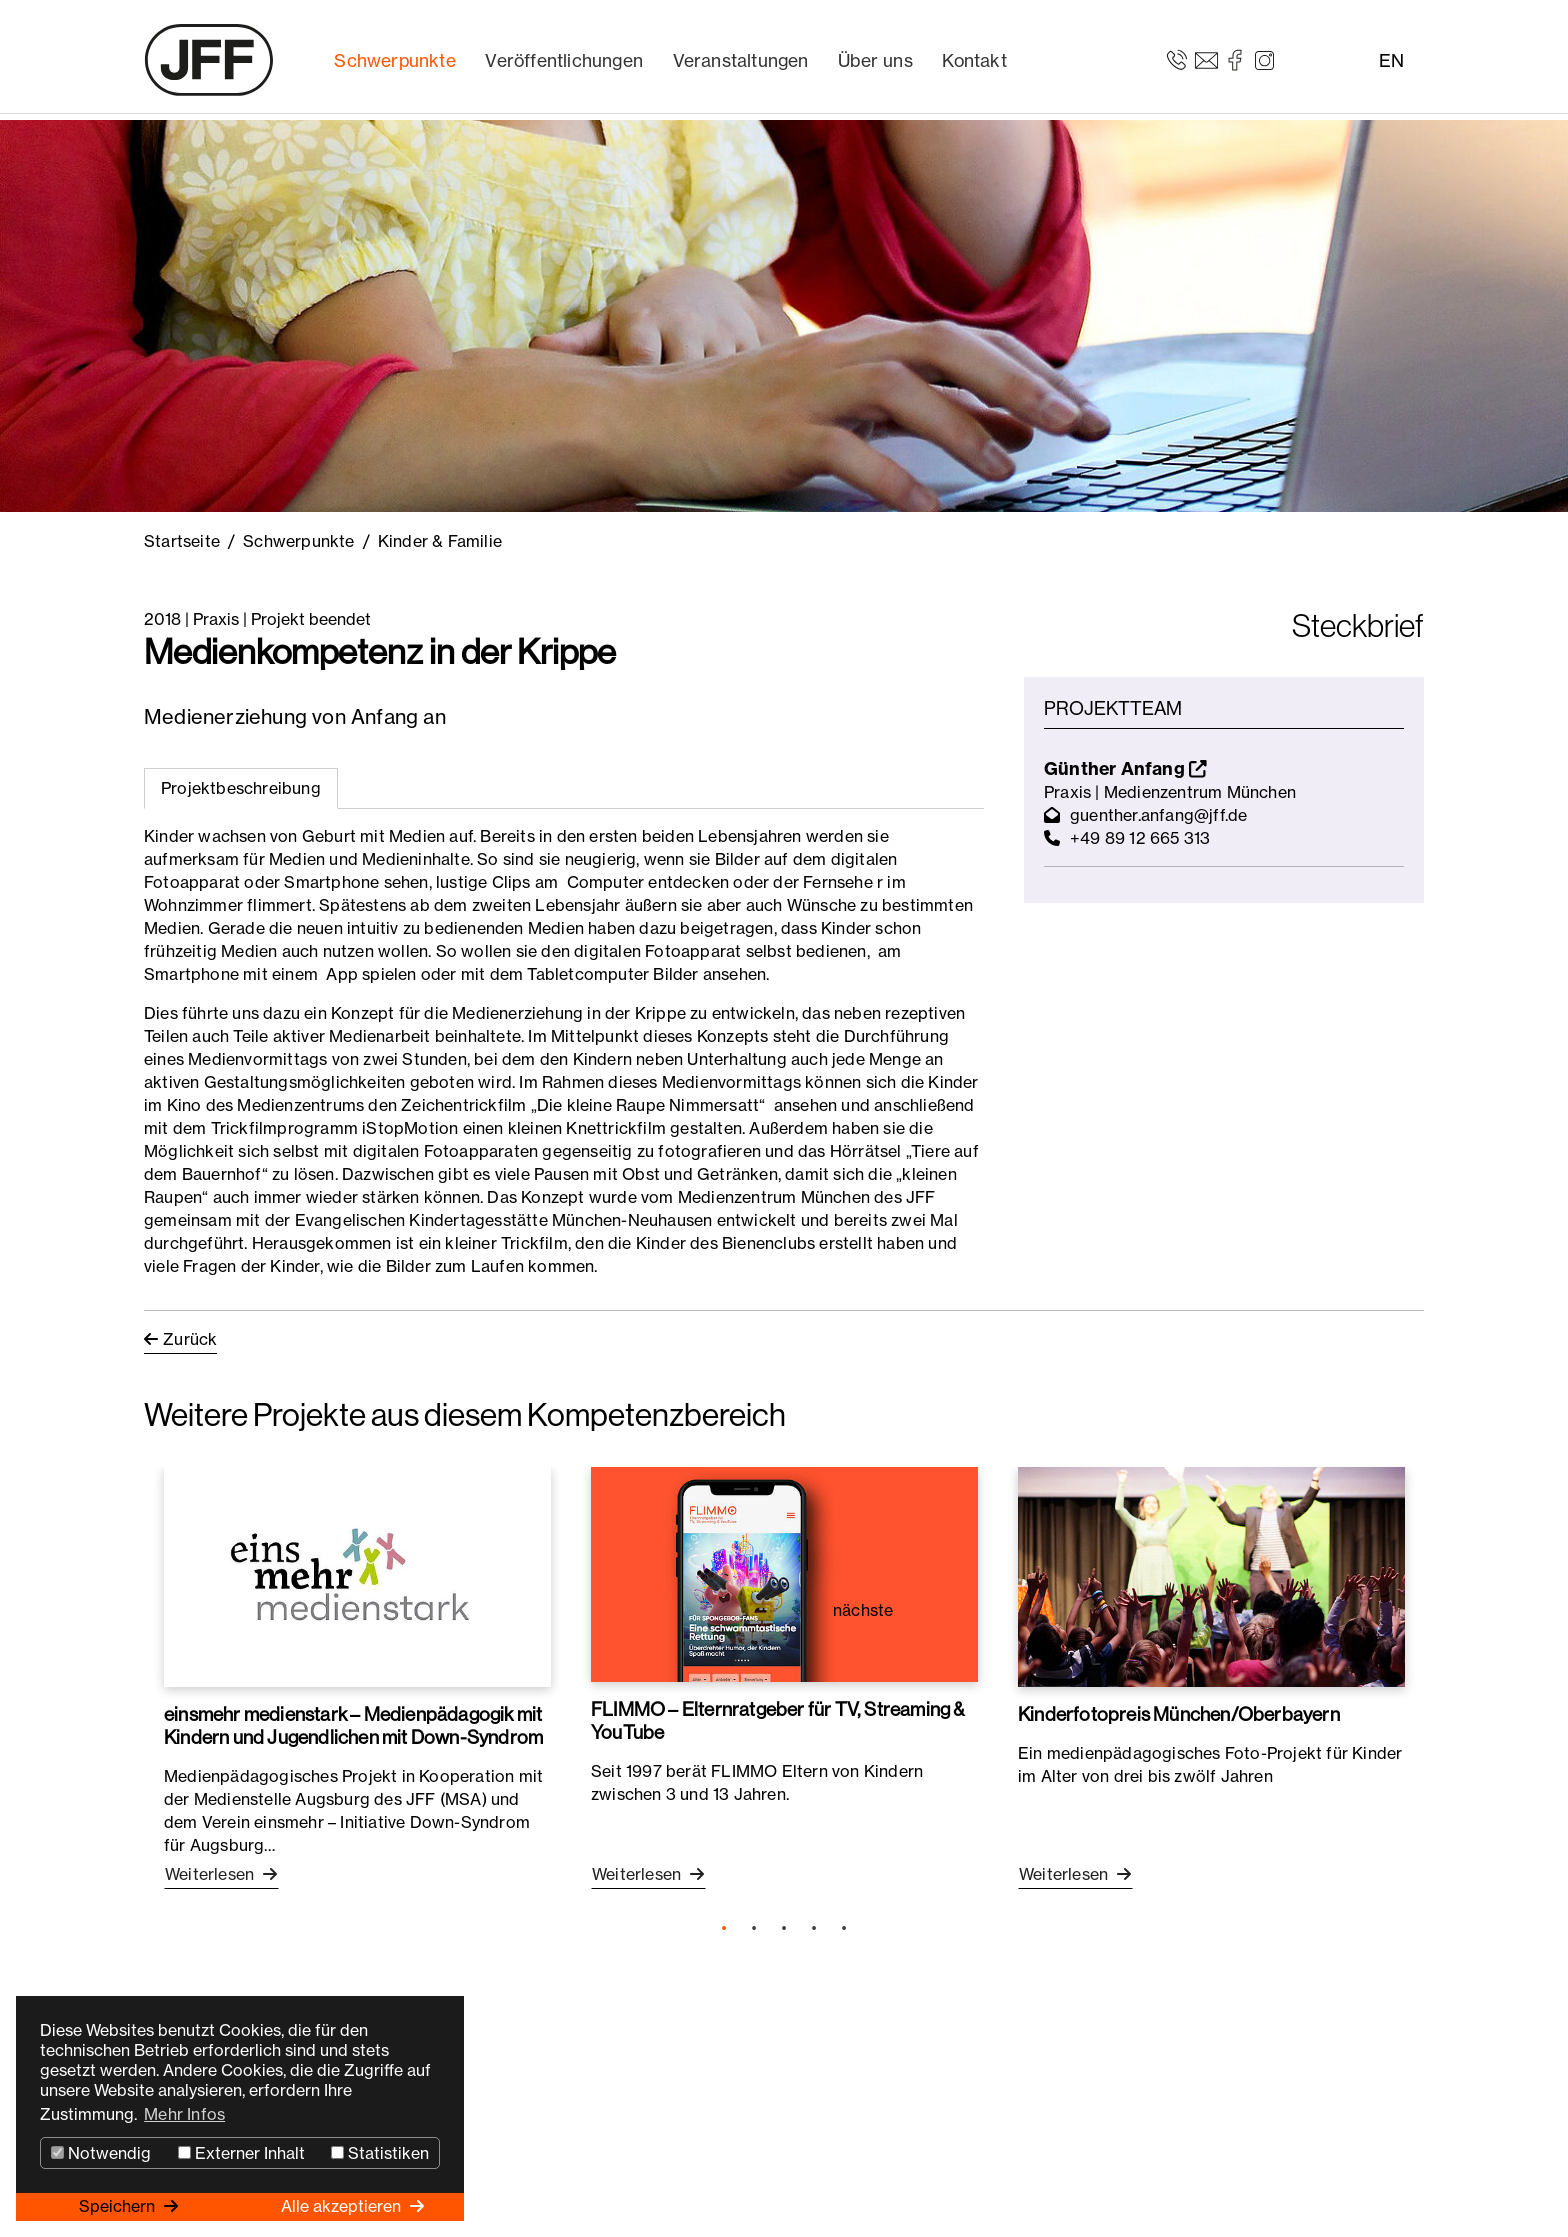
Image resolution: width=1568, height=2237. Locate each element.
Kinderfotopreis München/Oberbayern (1179, 1714)
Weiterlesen (211, 1874)
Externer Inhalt (241, 2153)
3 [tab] (784, 1929)
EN (1391, 60)
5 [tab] (844, 1929)
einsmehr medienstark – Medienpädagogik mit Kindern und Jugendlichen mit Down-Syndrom (353, 1725)
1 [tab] (724, 1929)
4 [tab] (814, 1929)
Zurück (190, 1339)
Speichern (119, 2206)
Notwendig (101, 2153)
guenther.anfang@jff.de (1158, 815)
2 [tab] (754, 1929)
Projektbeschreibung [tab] (241, 788)
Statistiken (380, 2153)
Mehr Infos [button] (184, 2114)
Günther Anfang (1125, 768)
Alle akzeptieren (343, 2206)
